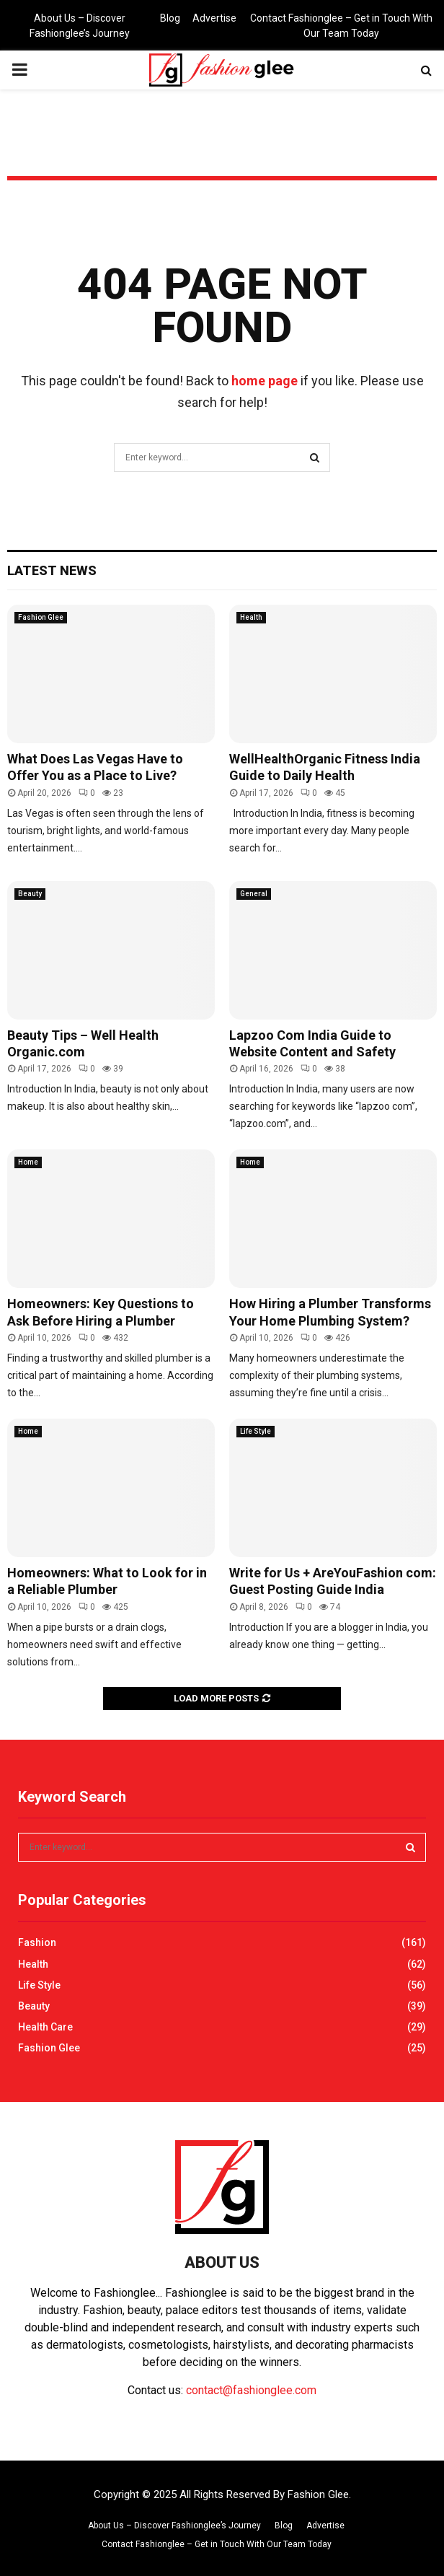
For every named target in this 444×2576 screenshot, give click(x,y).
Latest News (52, 570)
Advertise (214, 18)
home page (264, 380)
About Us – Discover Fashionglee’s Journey (80, 25)
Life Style (255, 1431)
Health (251, 617)
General (253, 894)
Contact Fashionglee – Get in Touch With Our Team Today (341, 25)
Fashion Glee (40, 617)
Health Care (45, 2027)
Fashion (37, 1942)
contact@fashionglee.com (251, 2390)
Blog (170, 18)
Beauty (30, 894)
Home (28, 1162)
